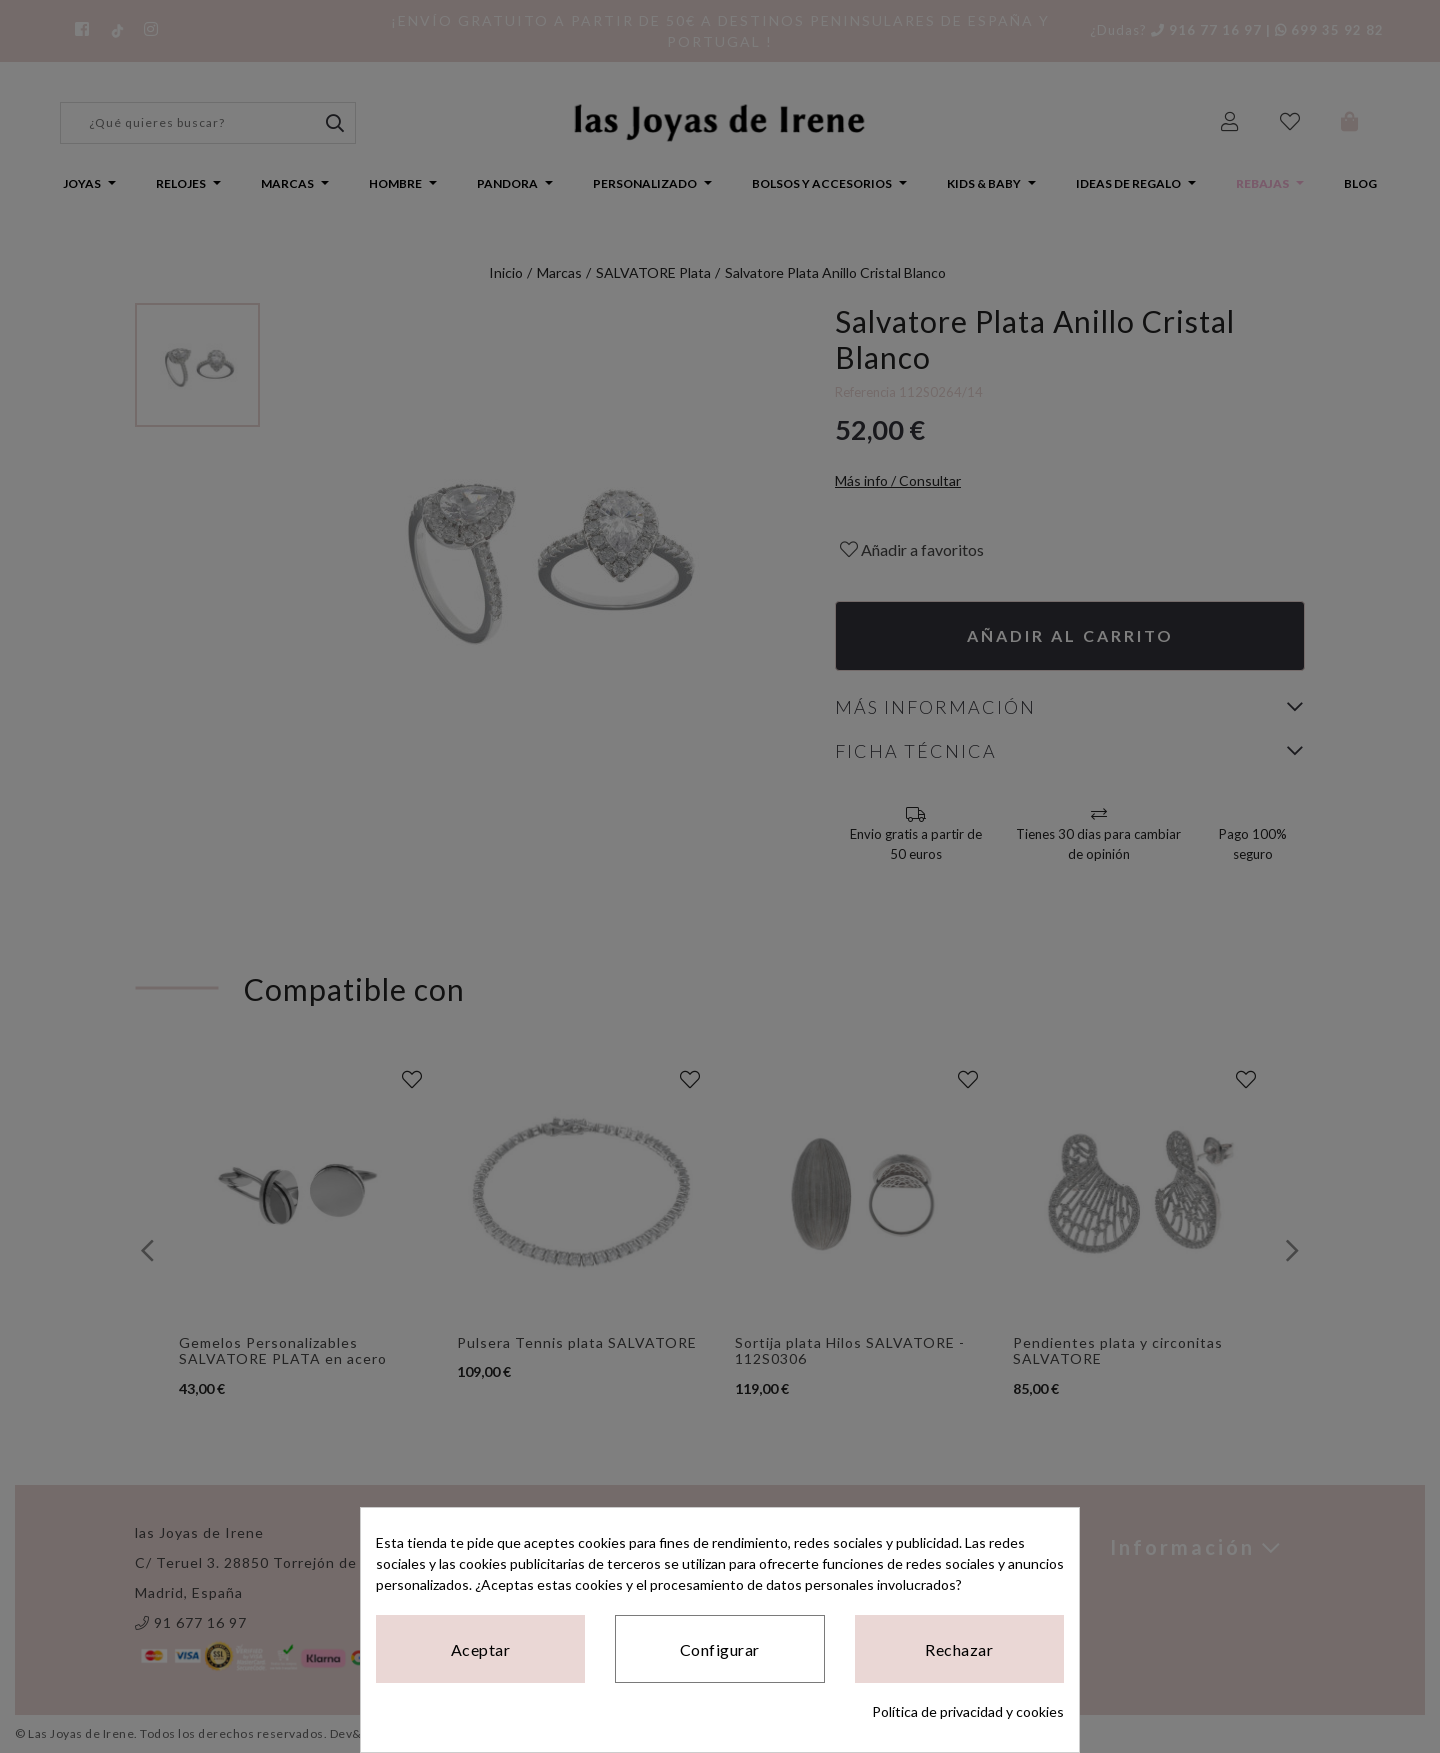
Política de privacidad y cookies (968, 1711)
